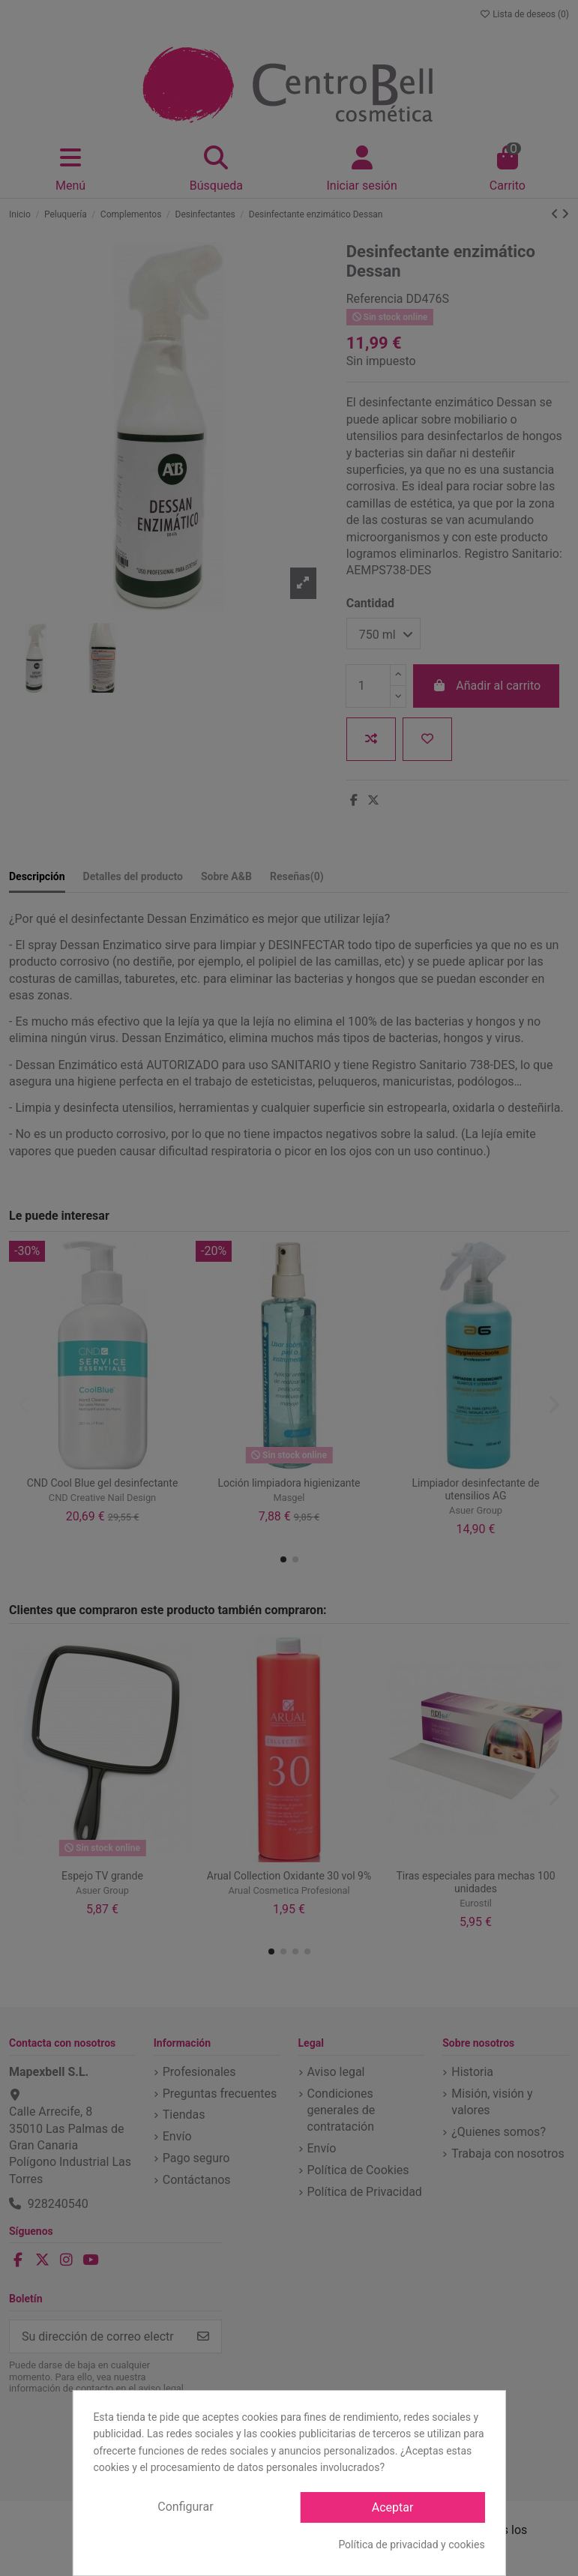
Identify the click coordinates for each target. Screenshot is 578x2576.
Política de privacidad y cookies (411, 2545)
